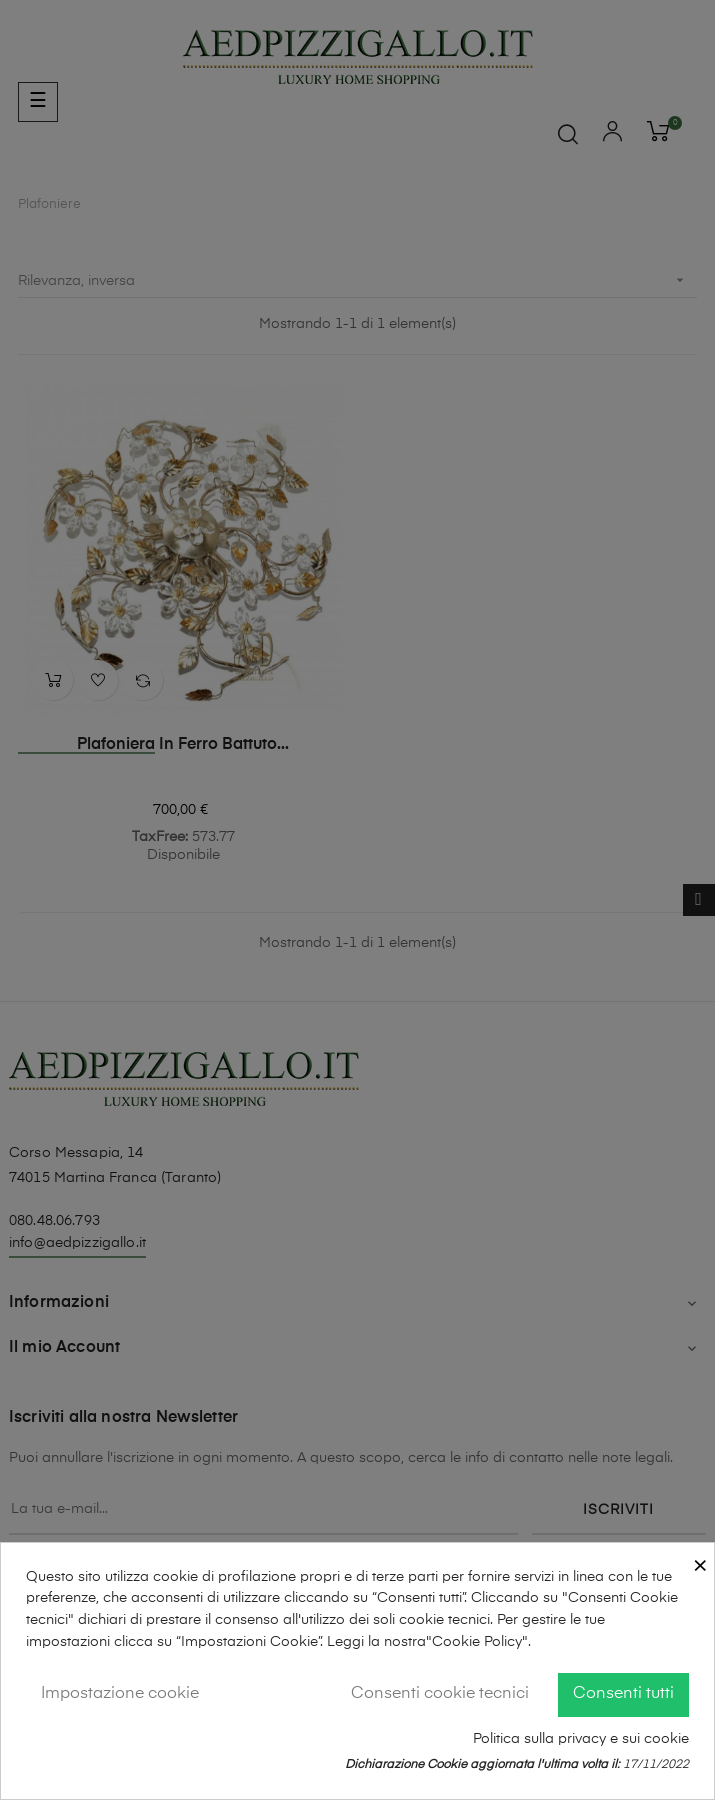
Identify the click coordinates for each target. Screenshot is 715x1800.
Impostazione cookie (120, 1694)
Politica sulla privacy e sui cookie (581, 1739)
